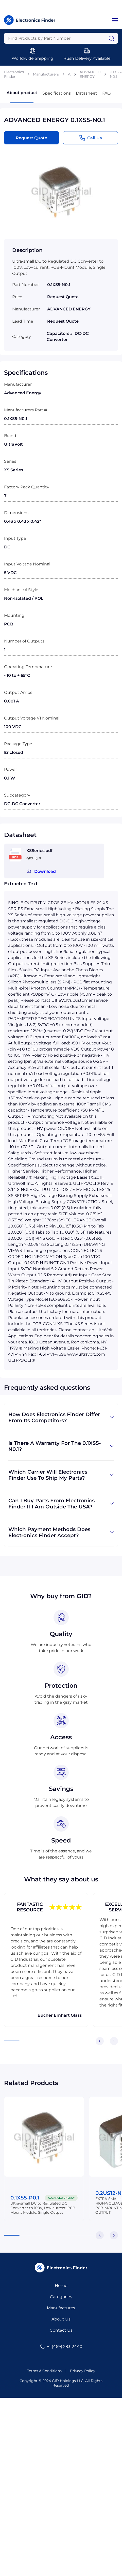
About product (22, 96)
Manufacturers (46, 74)
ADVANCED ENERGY (90, 74)
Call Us (90, 138)
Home (61, 2285)
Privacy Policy (82, 2371)
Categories (61, 2296)
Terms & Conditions (44, 2371)
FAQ (106, 93)
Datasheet (86, 93)
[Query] (61, 38)
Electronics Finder (14, 74)
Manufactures (61, 2307)
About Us (61, 2319)
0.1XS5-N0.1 (116, 74)
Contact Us (61, 2330)
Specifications (56, 93)
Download (45, 871)
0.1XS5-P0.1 (24, 2198)
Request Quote (31, 138)
